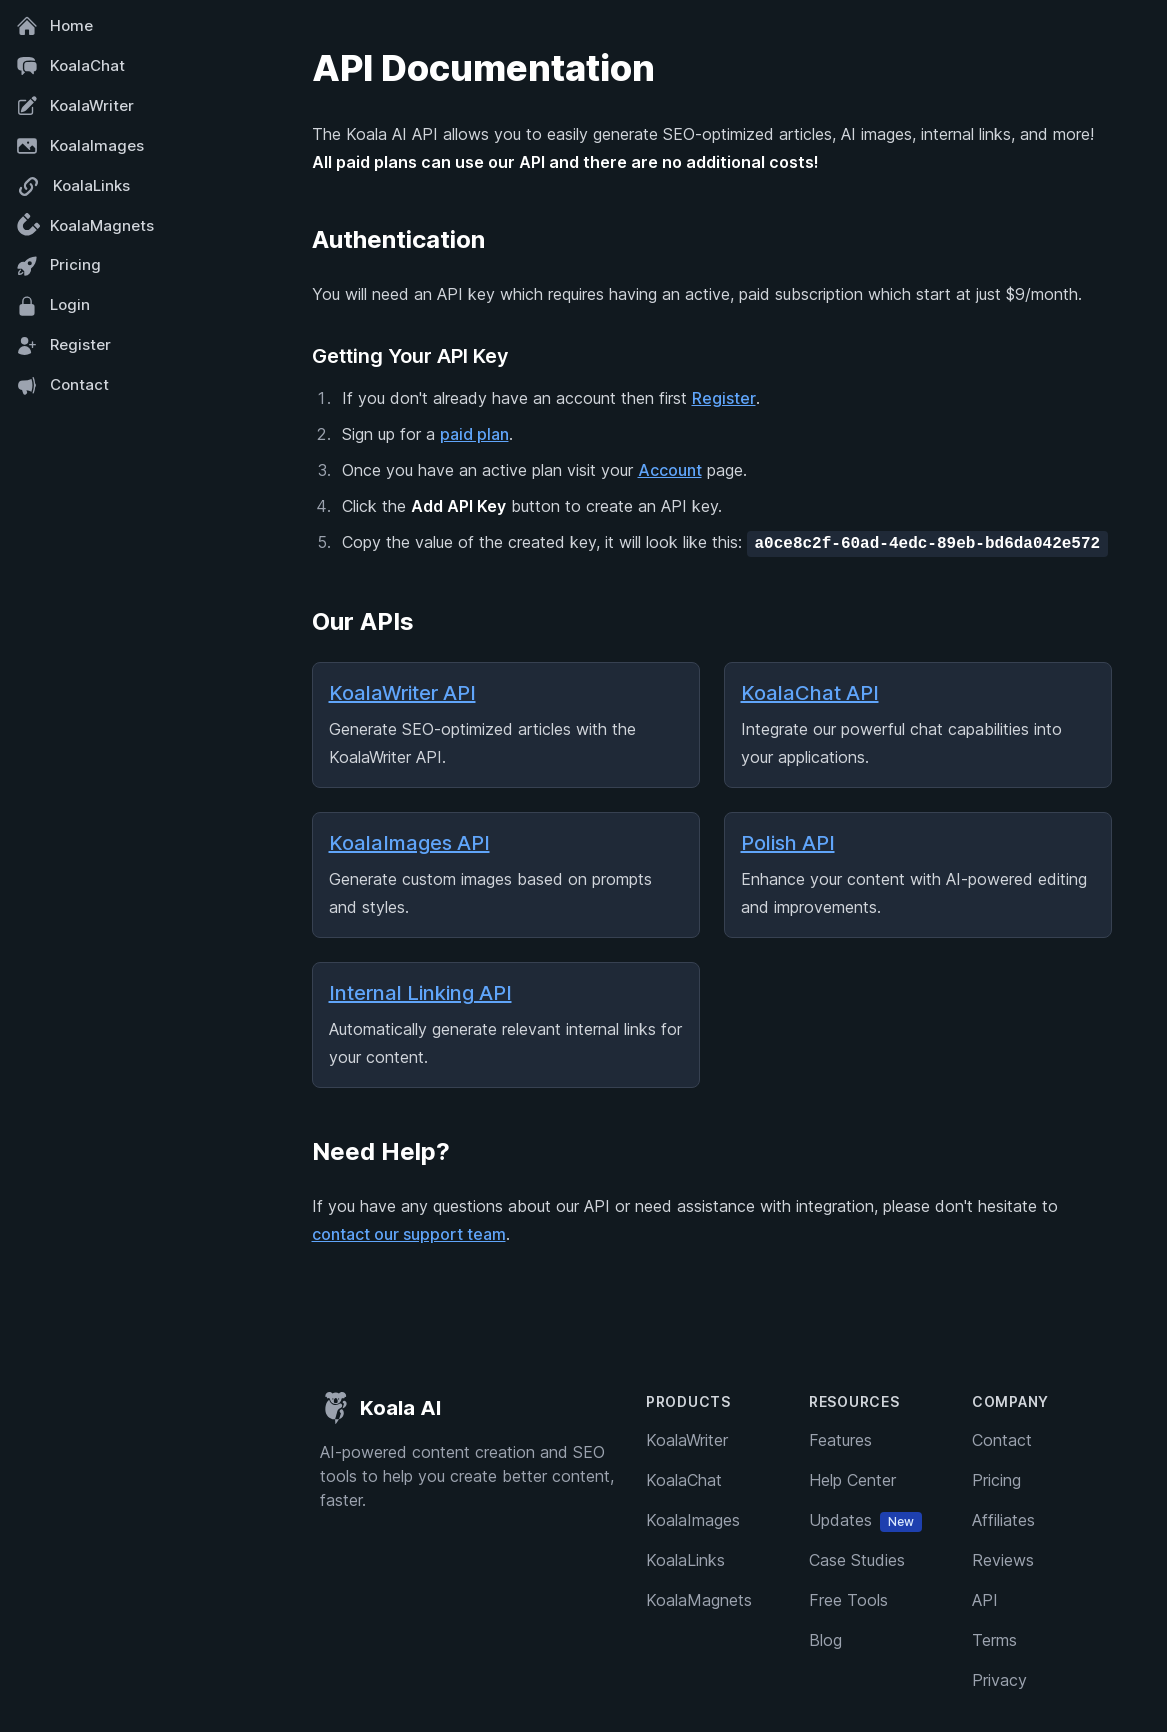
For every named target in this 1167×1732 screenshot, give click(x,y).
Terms (994, 1640)
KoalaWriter (75, 106)
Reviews (1003, 1560)
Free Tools (848, 1600)
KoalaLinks (73, 186)
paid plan (474, 434)
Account (670, 470)
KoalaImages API (409, 843)
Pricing (58, 266)
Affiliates (1003, 1520)
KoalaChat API (810, 693)
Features (840, 1440)
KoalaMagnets (82, 226)
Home (54, 26)
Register (63, 346)
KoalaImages (80, 146)
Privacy (999, 1680)
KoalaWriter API (402, 693)
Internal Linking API (420, 993)
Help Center (852, 1480)
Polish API (788, 843)
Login (53, 306)
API (985, 1600)
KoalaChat (70, 66)
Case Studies (857, 1560)
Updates (865, 1520)
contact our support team (409, 1234)
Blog (825, 1640)
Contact (62, 386)
